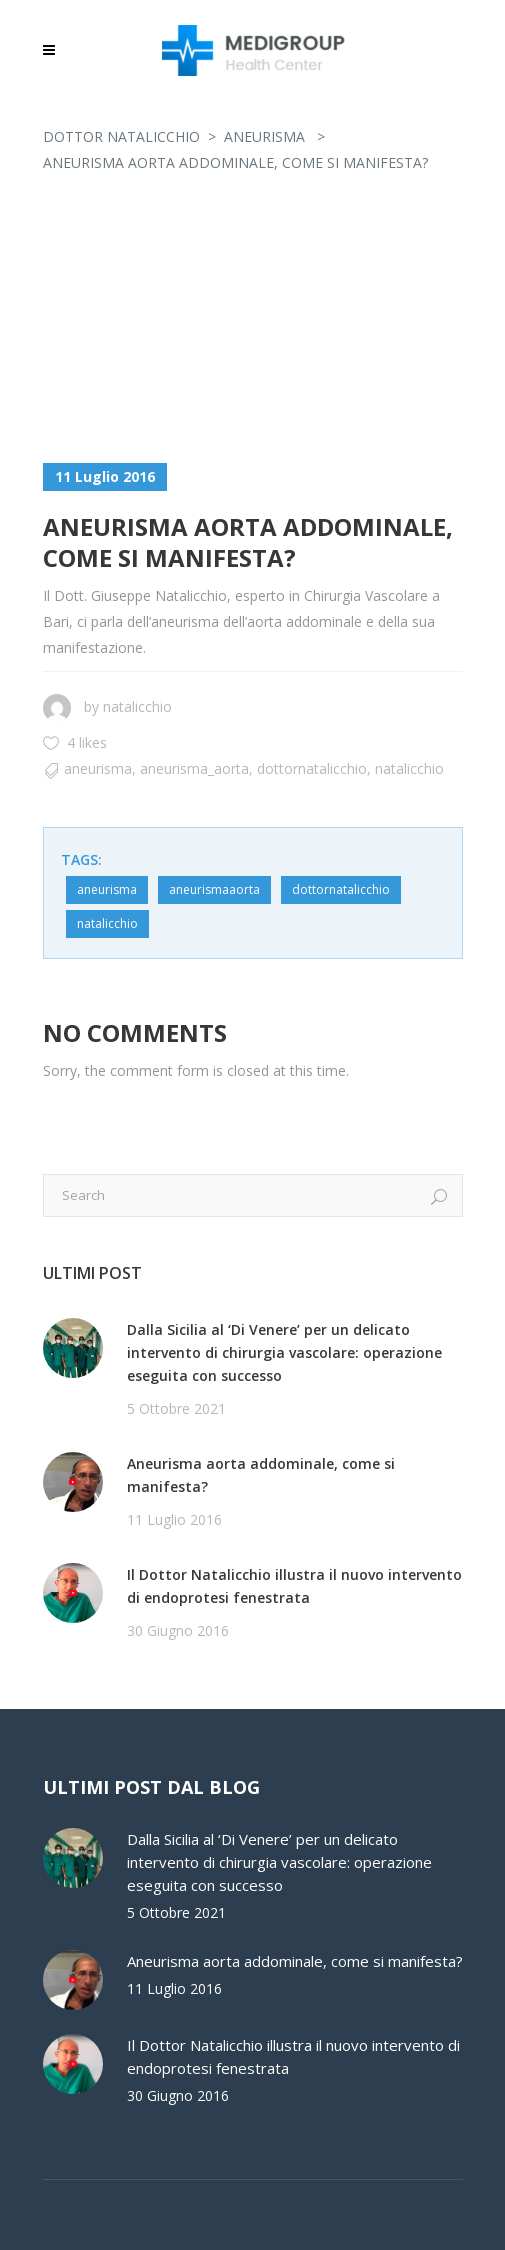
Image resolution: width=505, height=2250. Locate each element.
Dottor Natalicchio (121, 136)
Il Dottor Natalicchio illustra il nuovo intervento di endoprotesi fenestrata (294, 1586)
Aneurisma (264, 136)
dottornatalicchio (312, 768)
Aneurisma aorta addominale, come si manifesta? (261, 1475)
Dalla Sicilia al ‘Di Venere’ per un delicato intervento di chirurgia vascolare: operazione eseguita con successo (284, 1352)
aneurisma (107, 889)
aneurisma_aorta (194, 768)
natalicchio (137, 706)
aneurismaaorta (214, 889)
